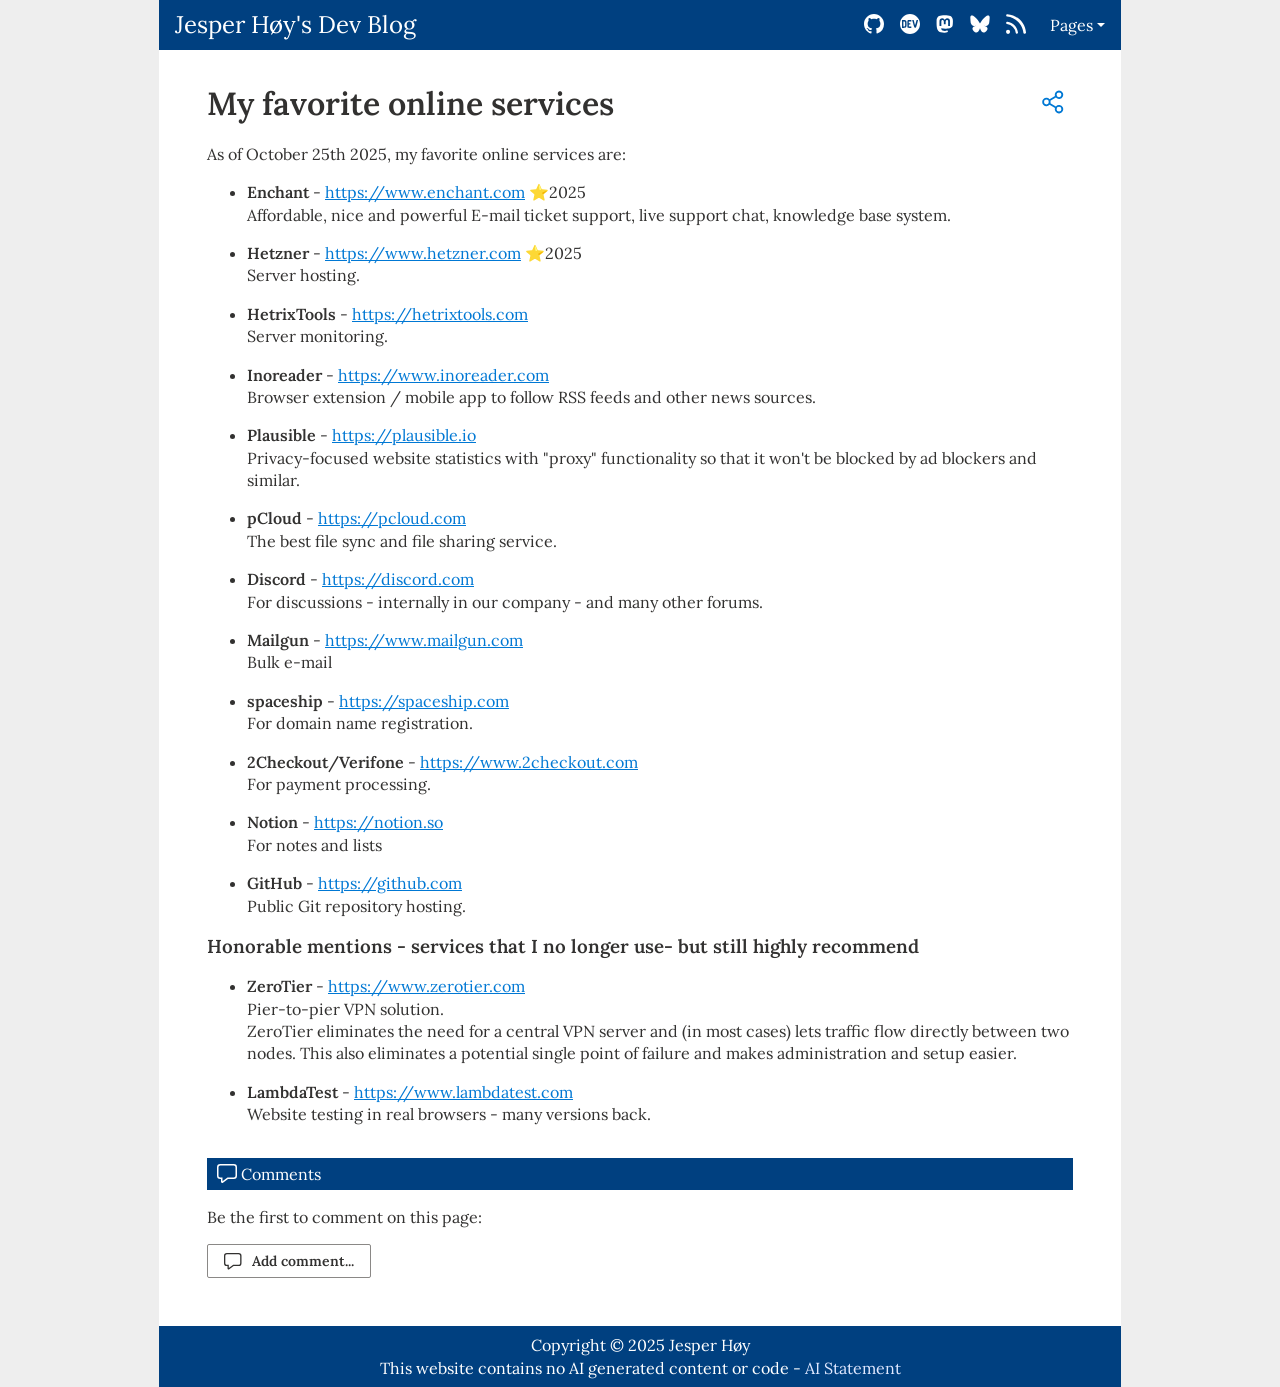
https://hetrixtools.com (440, 314)
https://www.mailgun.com (424, 640)
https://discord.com (398, 579)
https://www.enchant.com (425, 192)
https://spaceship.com (424, 701)
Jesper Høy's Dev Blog (295, 24)
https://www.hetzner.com (423, 253)
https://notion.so (378, 822)
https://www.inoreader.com (443, 375)
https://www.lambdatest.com (463, 1092)
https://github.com (390, 883)
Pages (1071, 25)
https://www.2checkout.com (529, 762)
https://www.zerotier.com (426, 986)
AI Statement (853, 1368)
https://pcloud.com (392, 518)
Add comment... (289, 1261)
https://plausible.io (404, 435)
